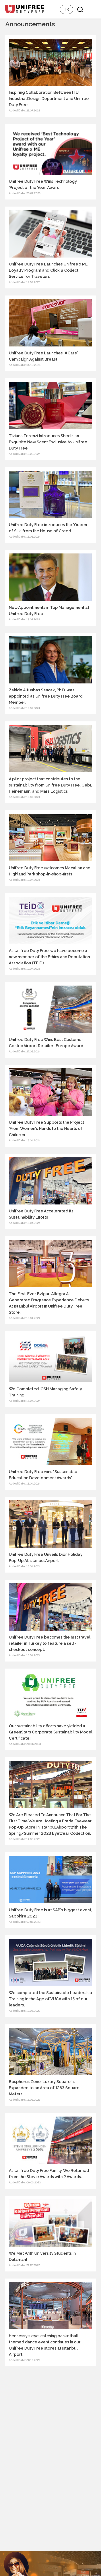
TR (66, 9)
